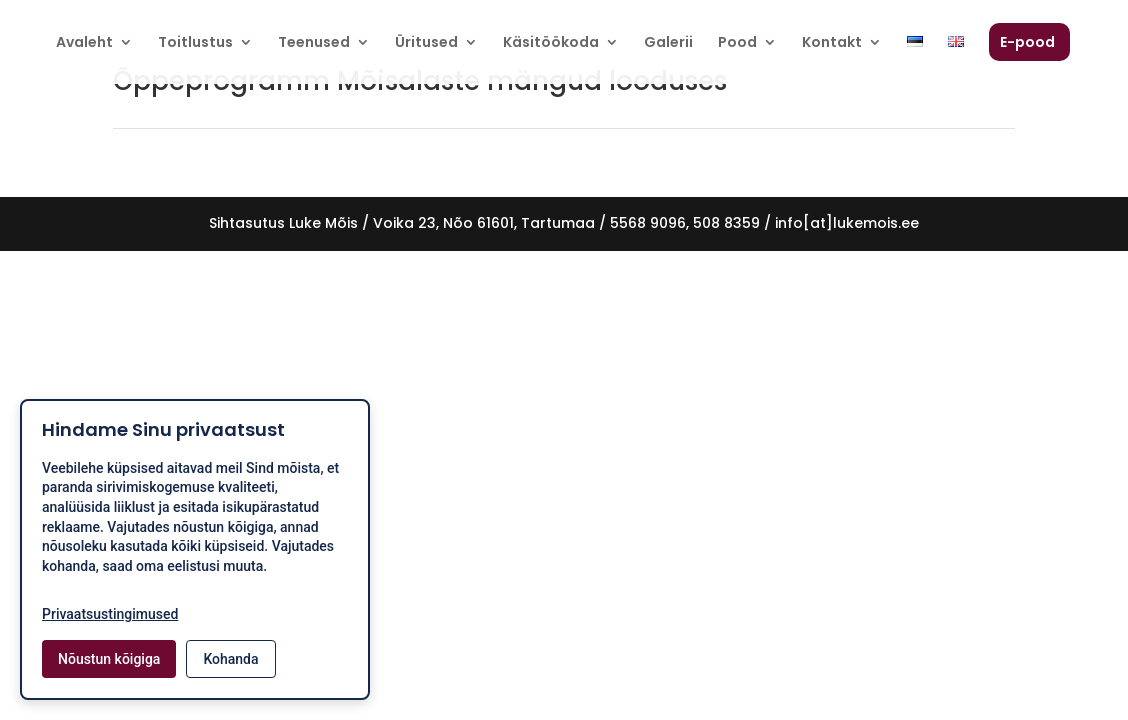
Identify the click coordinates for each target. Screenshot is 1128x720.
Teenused (314, 43)
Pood (737, 43)
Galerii (668, 43)
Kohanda (230, 659)
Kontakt (832, 43)
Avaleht (84, 43)
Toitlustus (195, 43)
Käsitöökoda (551, 43)
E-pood (1027, 43)
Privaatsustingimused (110, 614)
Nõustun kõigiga (109, 659)
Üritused (426, 43)
